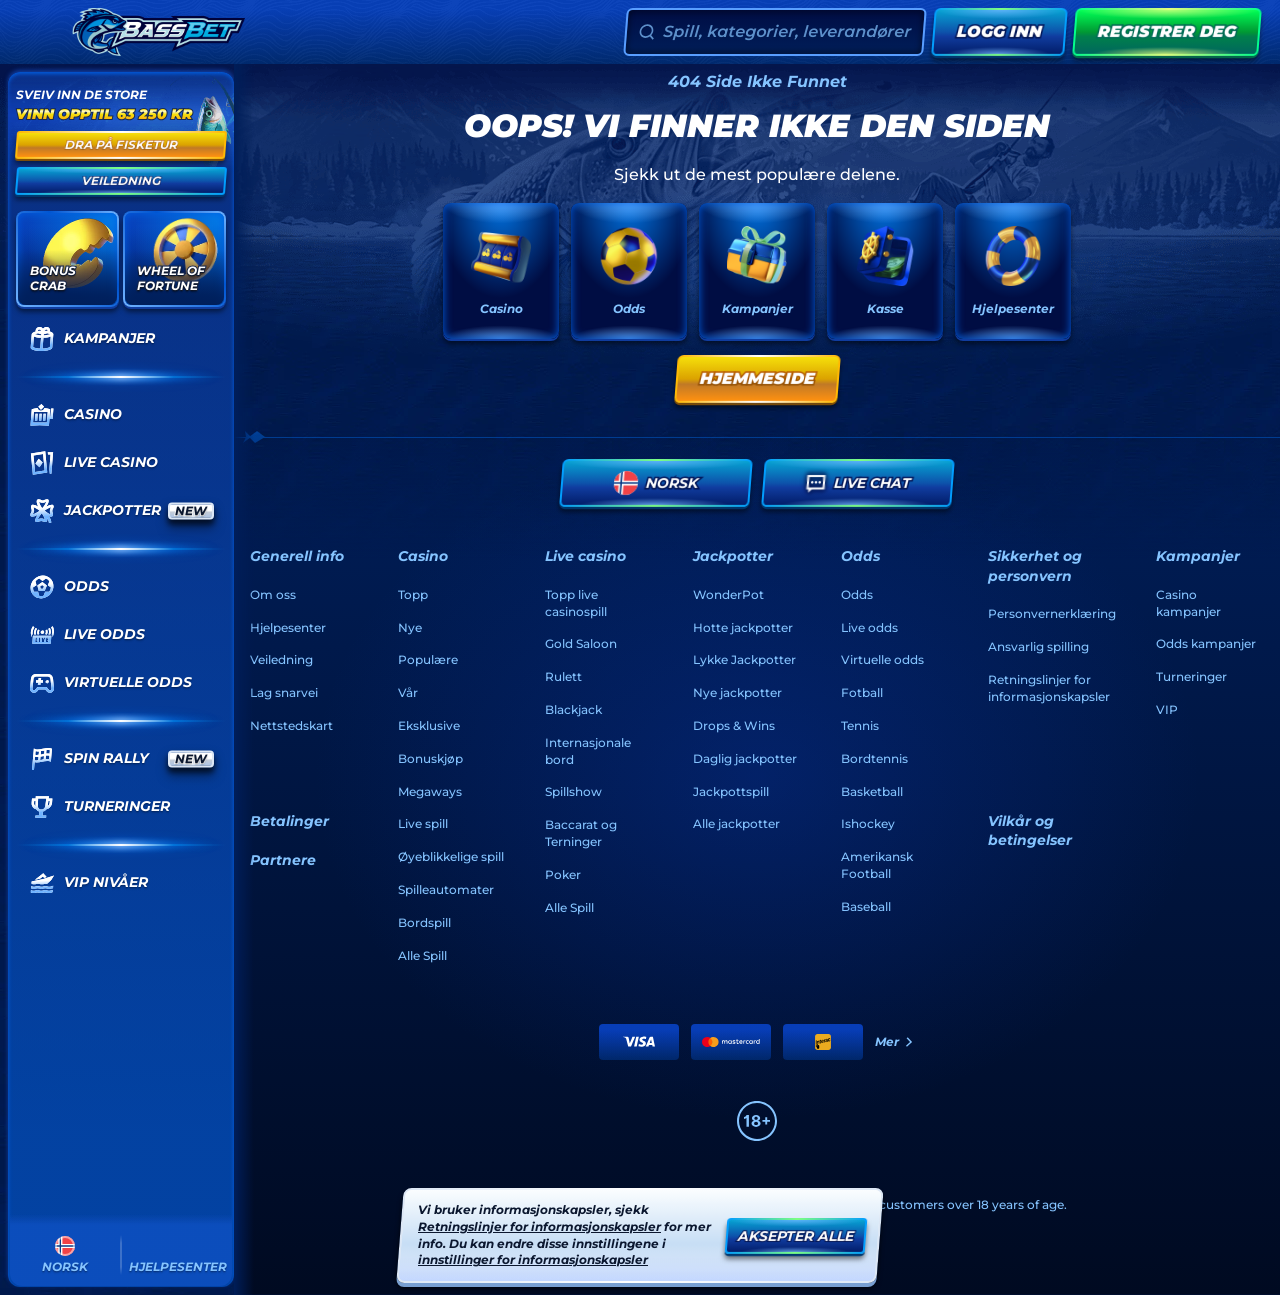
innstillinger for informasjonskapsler (533, 1260)
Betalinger (289, 821)
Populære (428, 659)
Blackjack (573, 709)
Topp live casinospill (576, 603)
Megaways (430, 791)
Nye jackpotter (737, 692)
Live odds (869, 627)
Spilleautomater (446, 889)
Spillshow (573, 791)
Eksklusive (429, 725)
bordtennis (874, 758)
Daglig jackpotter (745, 758)
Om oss (273, 594)
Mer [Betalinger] (895, 1041)
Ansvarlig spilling (1038, 646)
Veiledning (281, 659)
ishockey (868, 823)
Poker (563, 874)
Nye (410, 627)
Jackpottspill (731, 791)
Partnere (283, 860)
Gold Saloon (581, 643)
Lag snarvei (284, 692)
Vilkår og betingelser (1030, 831)
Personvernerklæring (1052, 613)
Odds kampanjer (1206, 643)
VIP (1167, 709)
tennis (860, 725)
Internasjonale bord (588, 751)
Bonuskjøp (430, 758)
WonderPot (728, 594)
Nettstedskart (291, 725)
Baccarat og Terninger (581, 833)
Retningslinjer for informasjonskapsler (1049, 688)
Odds (857, 594)
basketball (872, 791)
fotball (862, 692)
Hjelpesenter (288, 627)
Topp (413, 594)
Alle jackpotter (736, 823)
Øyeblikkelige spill (451, 856)
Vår (408, 692)
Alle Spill (422, 955)
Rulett (563, 676)
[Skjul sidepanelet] (38, 32)
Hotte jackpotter (743, 627)
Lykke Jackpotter (744, 659)
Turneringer (1191, 676)
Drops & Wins (734, 725)
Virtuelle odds (882, 659)
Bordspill (424, 922)
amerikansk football (877, 865)
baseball (866, 906)
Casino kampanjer (1188, 603)
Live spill (423, 823)
